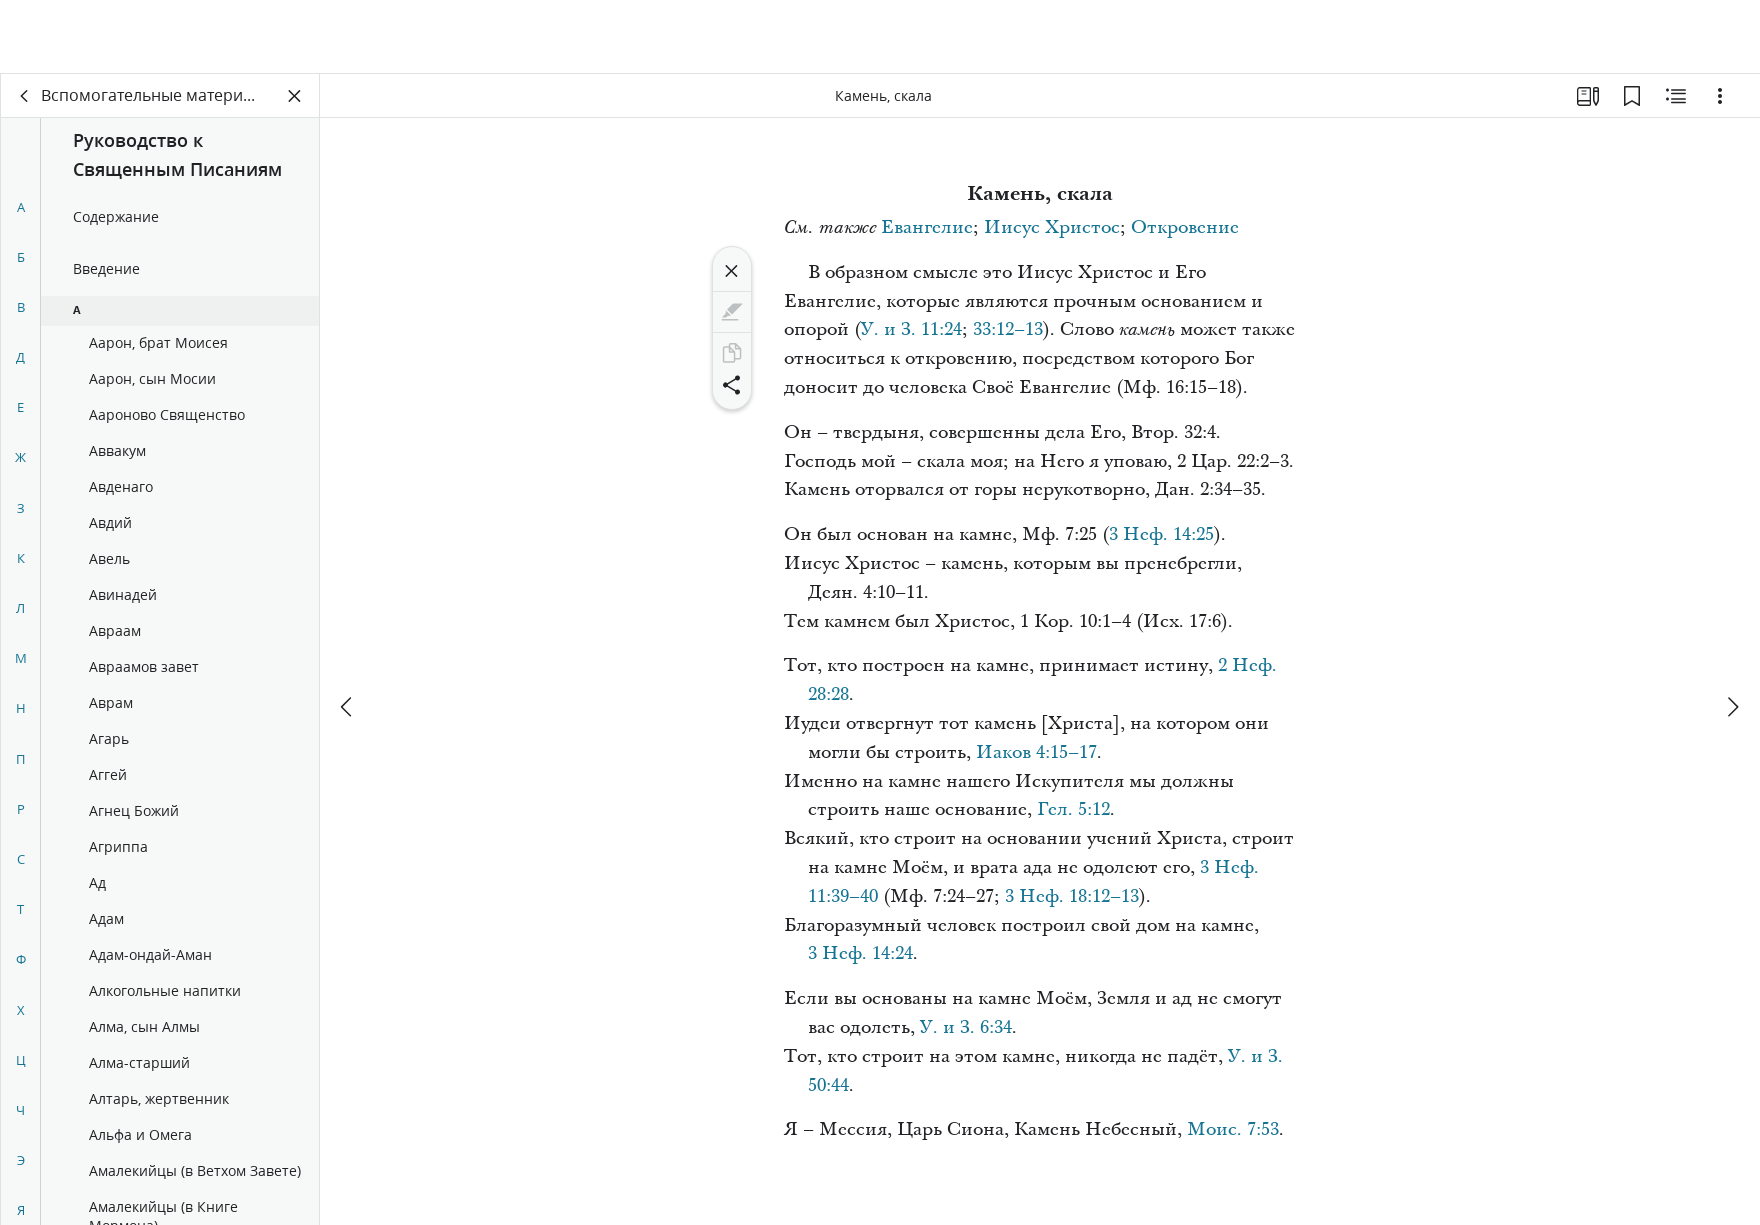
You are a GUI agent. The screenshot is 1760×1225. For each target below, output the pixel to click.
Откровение (1185, 227)
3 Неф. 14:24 (860, 953)
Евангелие (927, 227)
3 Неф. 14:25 (1161, 534)
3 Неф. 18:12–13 (1072, 896)
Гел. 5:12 (1073, 809)
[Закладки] (1632, 96)
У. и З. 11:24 (911, 329)
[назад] (25, 96)
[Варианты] (1720, 96)
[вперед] (1732, 633)
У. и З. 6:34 (966, 1027)
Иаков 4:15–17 (1036, 752)
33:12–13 (1008, 329)
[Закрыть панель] (295, 96)
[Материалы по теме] (1676, 96)
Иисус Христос (1052, 227)
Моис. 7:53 (1233, 1129)
